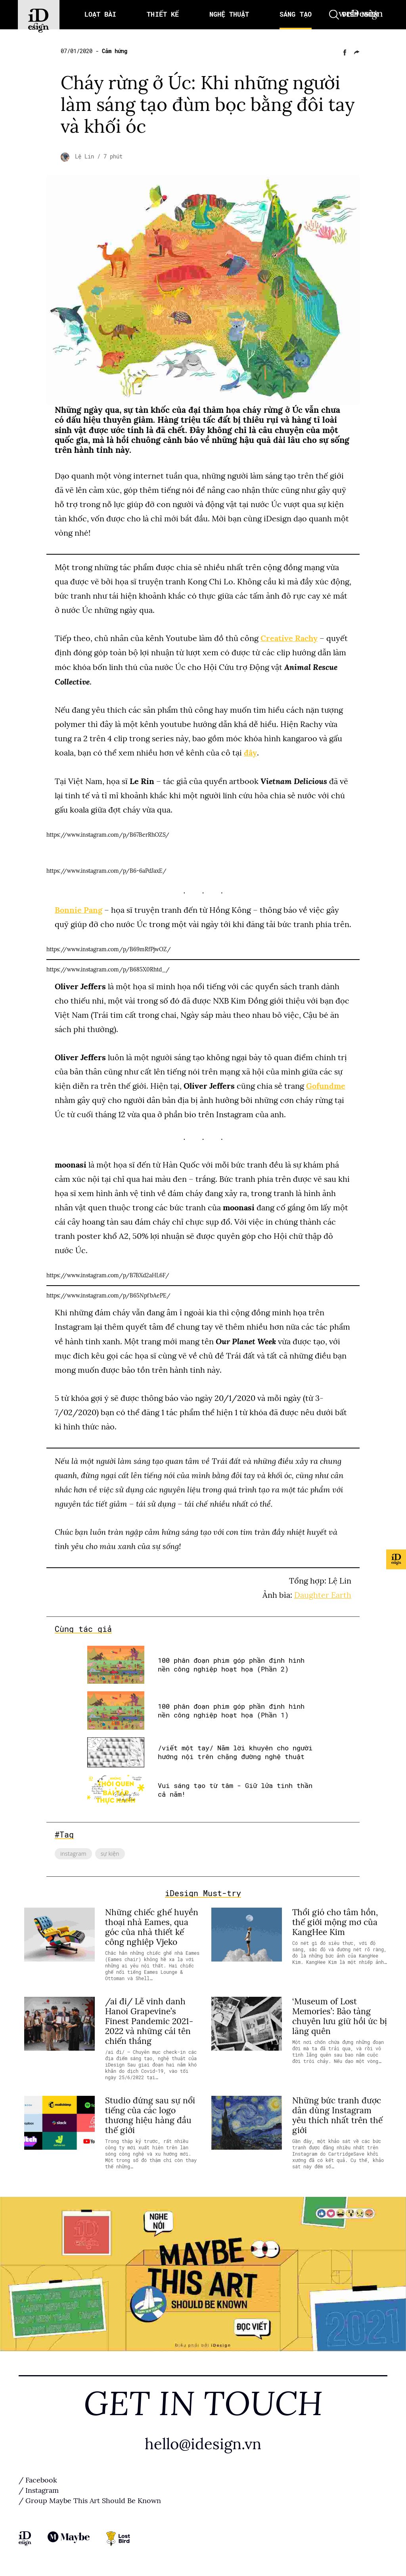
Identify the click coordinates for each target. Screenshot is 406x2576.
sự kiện (110, 1853)
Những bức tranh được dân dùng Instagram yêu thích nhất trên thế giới (337, 2115)
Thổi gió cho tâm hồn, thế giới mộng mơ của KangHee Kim (335, 1922)
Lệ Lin (86, 156)
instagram (73, 1853)
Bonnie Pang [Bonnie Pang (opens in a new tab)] (78, 910)
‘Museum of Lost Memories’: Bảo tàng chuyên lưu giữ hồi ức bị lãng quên (339, 2016)
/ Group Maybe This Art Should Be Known (90, 2501)
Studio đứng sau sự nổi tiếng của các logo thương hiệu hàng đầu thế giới (150, 2115)
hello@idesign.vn (203, 2444)
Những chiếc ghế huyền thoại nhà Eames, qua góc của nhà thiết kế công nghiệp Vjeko (151, 1927)
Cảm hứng (114, 51)
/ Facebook (38, 2480)
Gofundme (325, 1086)
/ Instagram (39, 2490)
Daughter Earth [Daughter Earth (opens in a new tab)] (322, 1595)
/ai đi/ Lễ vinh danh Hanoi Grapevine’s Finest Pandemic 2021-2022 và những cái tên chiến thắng (149, 2021)
